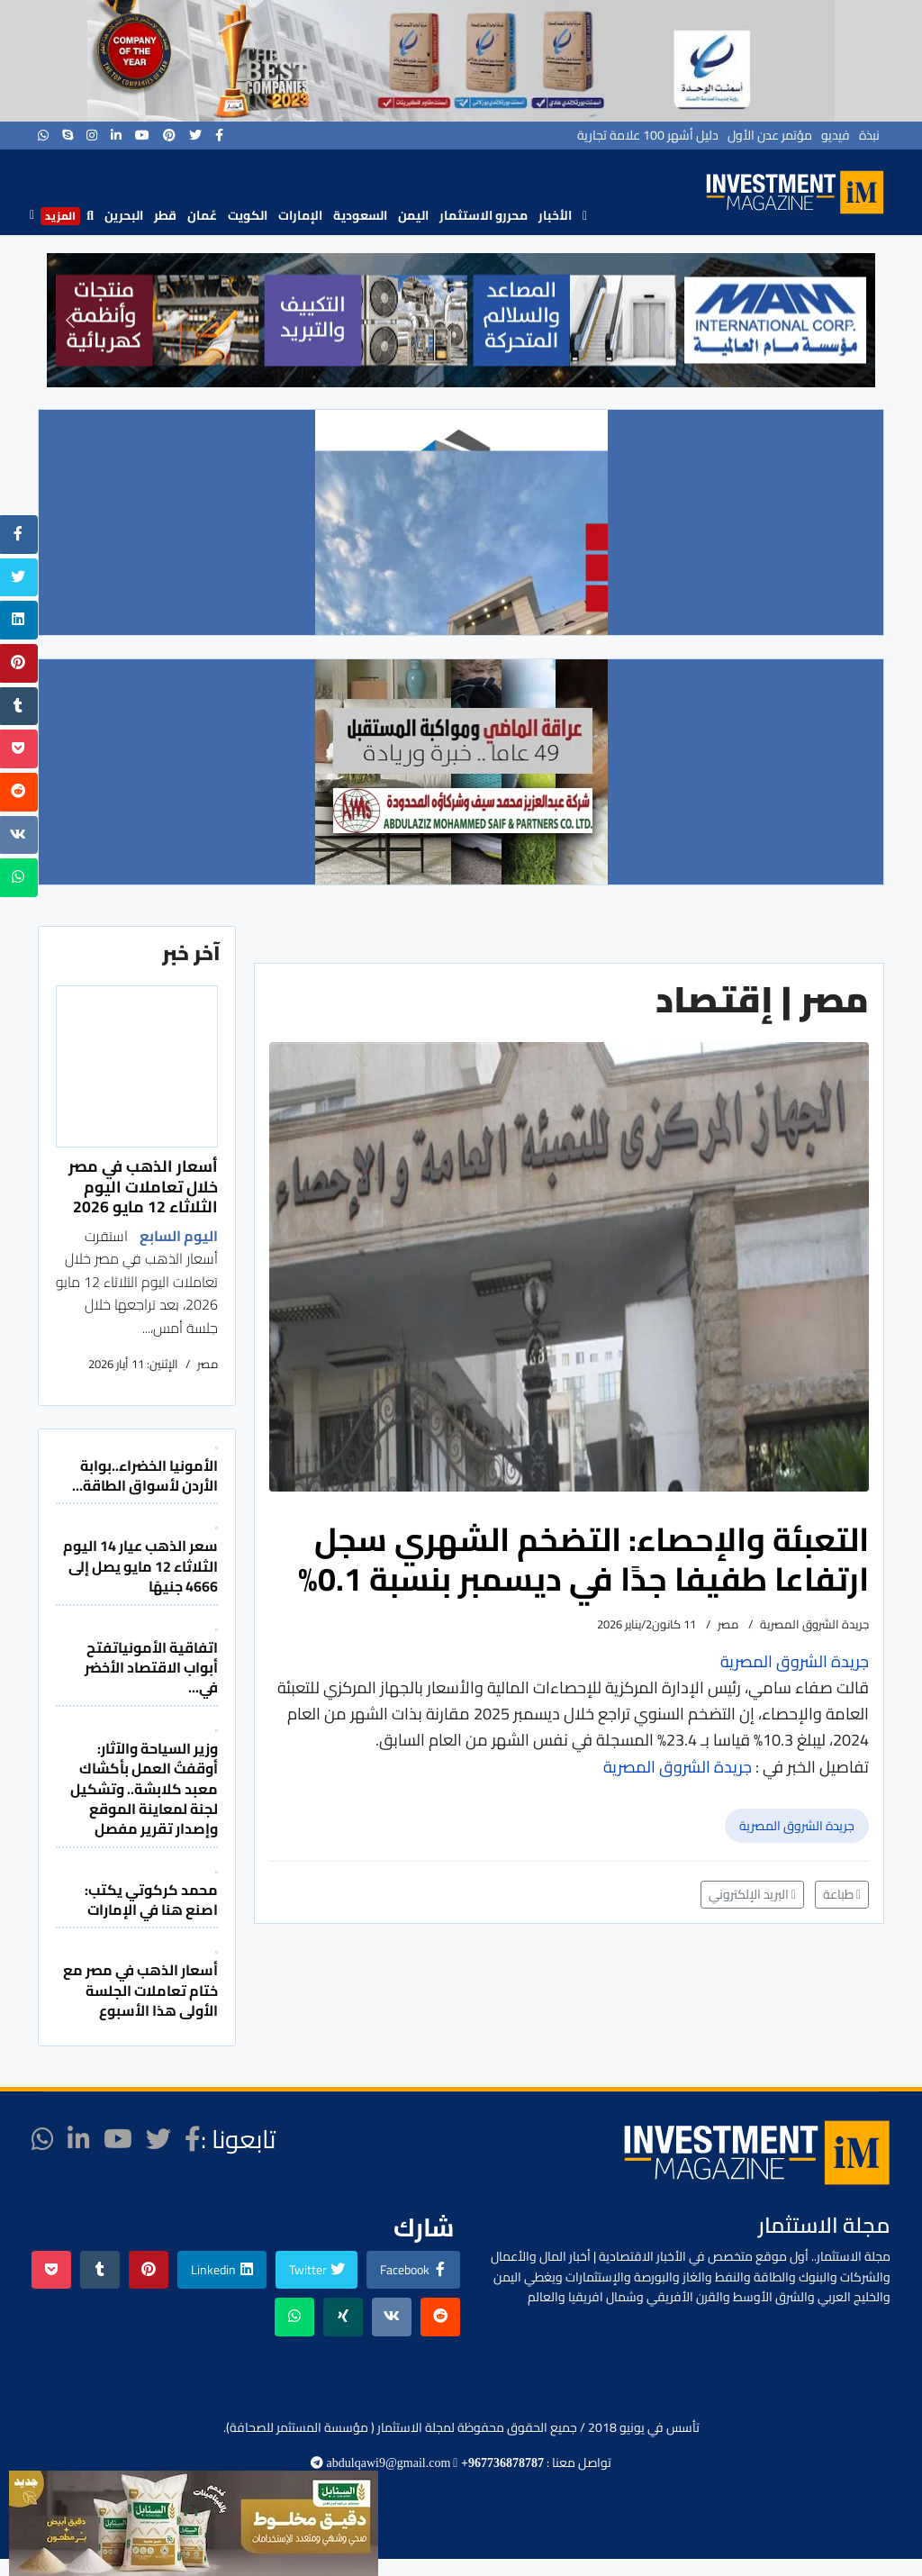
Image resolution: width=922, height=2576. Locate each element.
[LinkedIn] (116, 135)
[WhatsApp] (43, 135)
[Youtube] (142, 135)
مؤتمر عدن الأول (770, 135)
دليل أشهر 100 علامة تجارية (648, 135)
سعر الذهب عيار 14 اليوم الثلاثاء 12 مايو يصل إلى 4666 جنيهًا (140, 1566)
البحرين (123, 215)
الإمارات (300, 215)
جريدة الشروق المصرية (796, 1825)
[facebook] (219, 135)
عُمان (202, 215)
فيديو (835, 135)
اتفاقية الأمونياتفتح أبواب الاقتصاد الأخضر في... (151, 1667)
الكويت (247, 215)
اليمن (413, 215)
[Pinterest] (169, 135)
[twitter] (195, 135)
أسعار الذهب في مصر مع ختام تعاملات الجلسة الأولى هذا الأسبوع (140, 1990)
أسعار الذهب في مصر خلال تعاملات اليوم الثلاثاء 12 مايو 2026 (143, 1186)
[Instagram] (91, 135)
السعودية (360, 215)
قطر (165, 215)
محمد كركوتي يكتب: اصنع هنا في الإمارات (151, 1899)
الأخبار (555, 215)
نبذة (869, 135)
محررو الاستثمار (483, 215)
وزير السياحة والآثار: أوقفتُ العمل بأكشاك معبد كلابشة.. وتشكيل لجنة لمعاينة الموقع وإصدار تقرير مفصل (144, 1789)
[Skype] (67, 135)
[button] (70, 320)
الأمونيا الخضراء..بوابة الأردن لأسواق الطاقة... (145, 1475)
